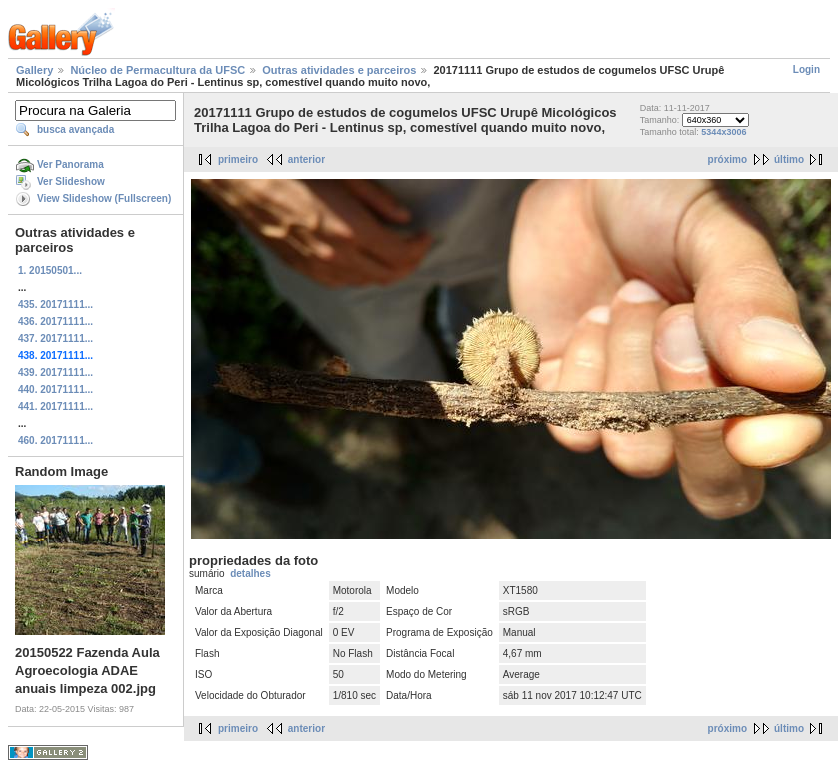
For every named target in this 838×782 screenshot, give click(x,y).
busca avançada (75, 129)
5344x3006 (723, 132)
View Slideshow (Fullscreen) (104, 198)
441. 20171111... (55, 406)
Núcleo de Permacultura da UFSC (157, 70)
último (789, 159)
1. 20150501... (50, 270)
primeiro (238, 159)
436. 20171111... (55, 321)
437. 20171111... (55, 338)
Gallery (34, 70)
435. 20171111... (55, 304)
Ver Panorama (70, 164)
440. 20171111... (55, 389)
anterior (306, 159)
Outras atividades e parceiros (339, 70)
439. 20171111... (55, 372)
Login (806, 69)
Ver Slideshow (71, 181)
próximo (727, 159)
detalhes (250, 573)
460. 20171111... (55, 440)
